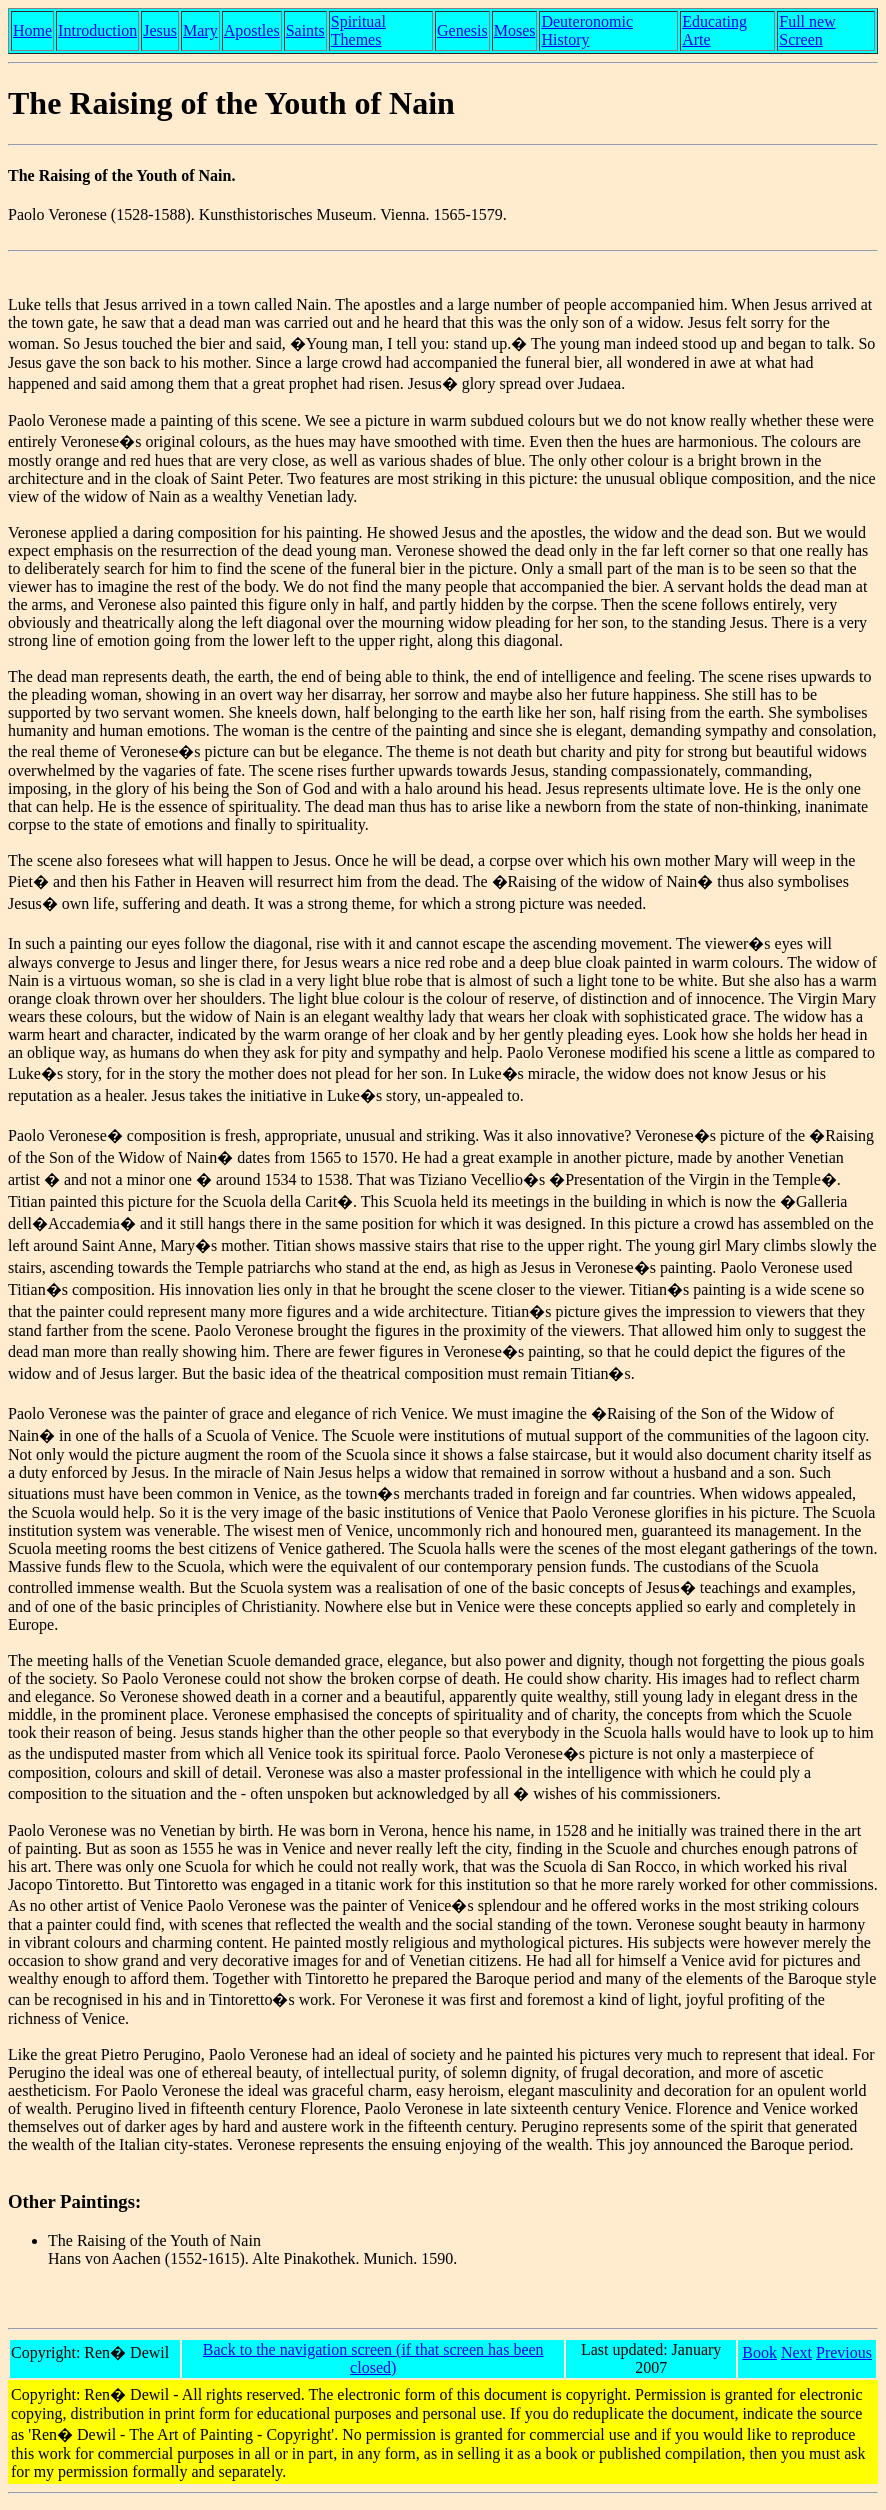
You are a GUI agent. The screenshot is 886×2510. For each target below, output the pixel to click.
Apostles (252, 30)
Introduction (97, 30)
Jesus (160, 30)
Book (759, 2352)
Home (32, 30)
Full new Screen (807, 30)
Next (796, 2352)
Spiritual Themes (358, 30)
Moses (515, 30)
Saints (305, 30)
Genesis (462, 30)
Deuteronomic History (587, 30)
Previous (844, 2352)
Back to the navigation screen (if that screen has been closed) (373, 2358)
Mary (200, 30)
